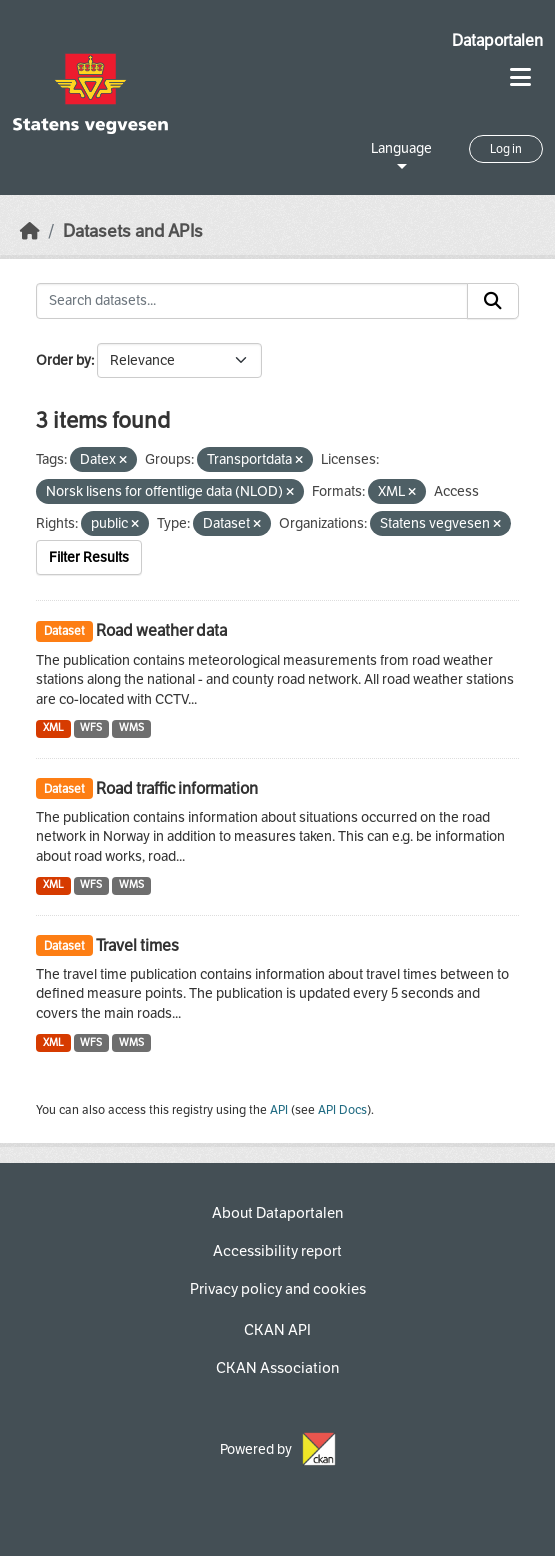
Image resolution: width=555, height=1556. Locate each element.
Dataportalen (497, 40)
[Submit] (493, 301)
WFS (91, 727)
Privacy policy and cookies (278, 1289)
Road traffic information (177, 788)
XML (53, 727)
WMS (131, 727)
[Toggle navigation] (520, 77)
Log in (506, 149)
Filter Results (89, 557)
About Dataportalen (277, 1213)
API (279, 1110)
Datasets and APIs (133, 231)
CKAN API (277, 1330)
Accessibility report (277, 1251)
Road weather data (161, 630)
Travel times (137, 945)
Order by (63, 360)
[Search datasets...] (252, 301)
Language (401, 148)
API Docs (342, 1110)
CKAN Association (277, 1368)
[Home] (30, 231)
